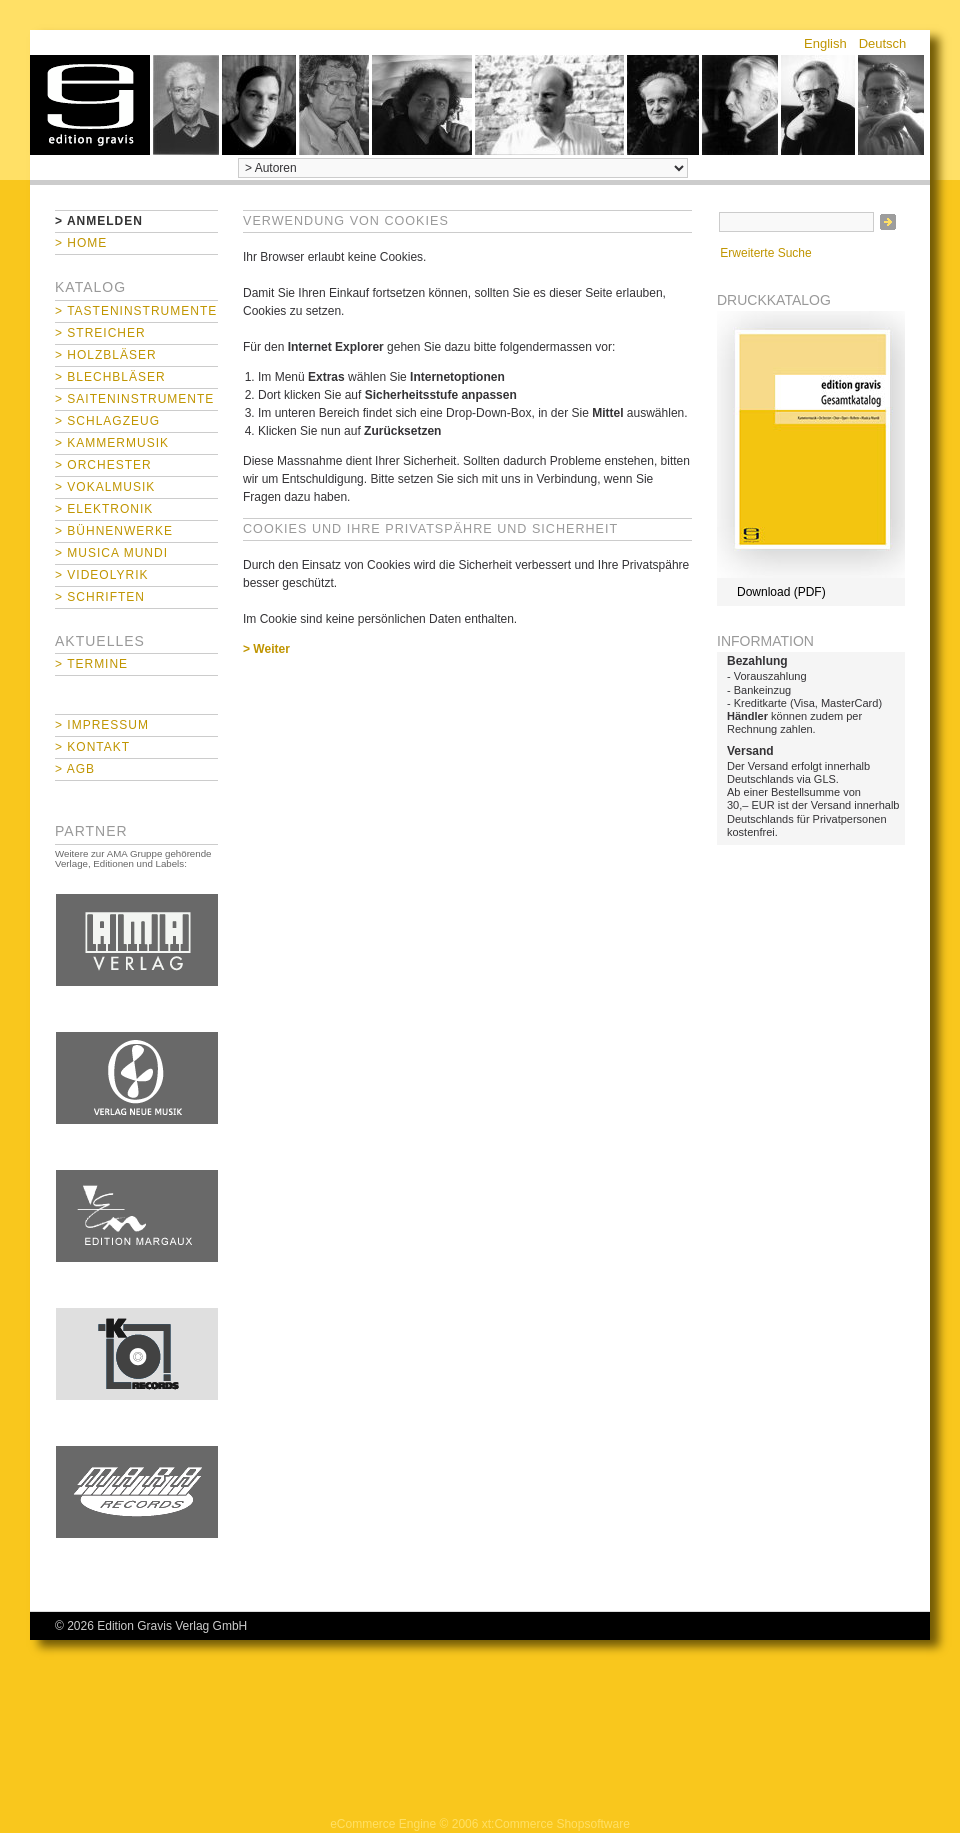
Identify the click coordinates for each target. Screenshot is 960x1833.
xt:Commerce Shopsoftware (556, 1824)
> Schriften (100, 597)
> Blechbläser (110, 377)
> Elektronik (104, 509)
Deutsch (883, 43)
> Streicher (100, 333)
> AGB (75, 769)
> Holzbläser (106, 355)
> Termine (91, 664)
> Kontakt (92, 747)
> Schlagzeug (107, 421)
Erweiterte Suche (765, 253)
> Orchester (103, 465)
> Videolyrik (101, 575)
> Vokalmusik (105, 487)
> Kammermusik (112, 443)
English (825, 43)
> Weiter (266, 649)
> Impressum (102, 725)
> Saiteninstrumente (134, 399)
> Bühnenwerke (114, 531)
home (90, 105)
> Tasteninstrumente (136, 311)
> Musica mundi (111, 553)
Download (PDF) (781, 592)
